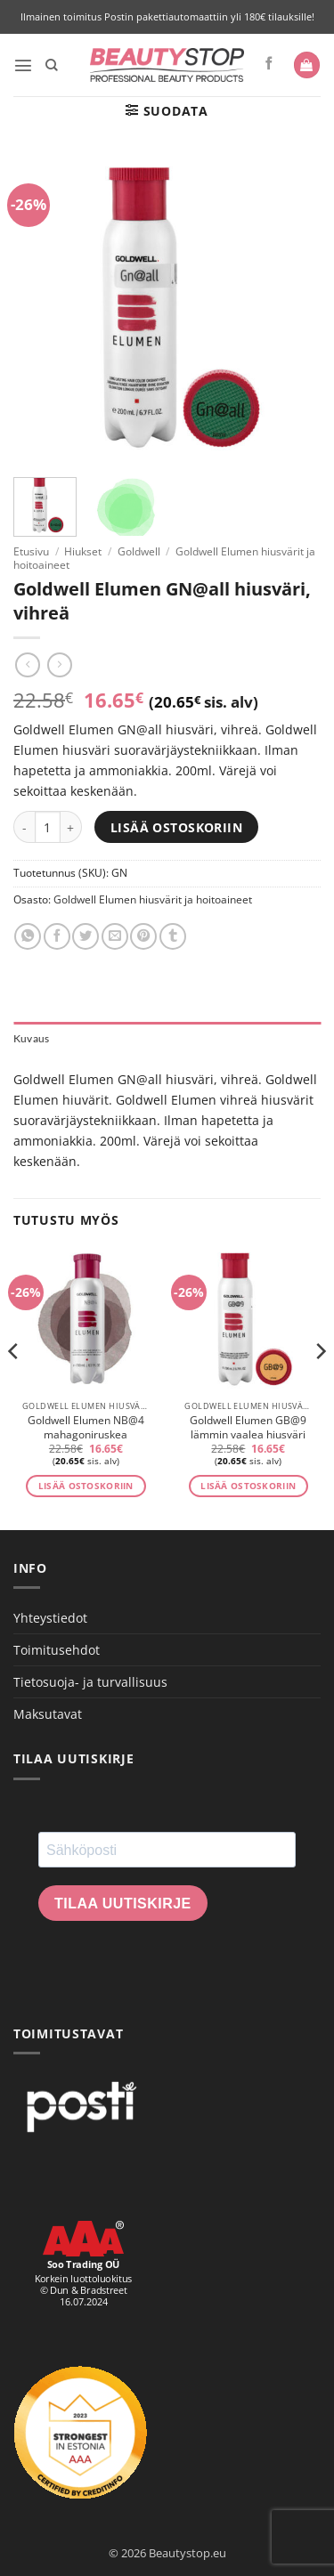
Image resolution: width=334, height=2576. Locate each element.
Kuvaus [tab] (31, 1038)
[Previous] (14, 1387)
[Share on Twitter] (85, 936)
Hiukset (83, 551)
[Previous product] (59, 664)
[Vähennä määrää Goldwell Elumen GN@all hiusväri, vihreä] (24, 827)
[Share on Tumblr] (172, 936)
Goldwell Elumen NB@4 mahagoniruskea (86, 1428)
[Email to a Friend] (115, 936)
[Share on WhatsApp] (27, 936)
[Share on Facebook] (57, 936)
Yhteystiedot (50, 1617)
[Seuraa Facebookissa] (269, 64)
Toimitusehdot (56, 1649)
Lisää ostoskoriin (176, 827)
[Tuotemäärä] (48, 827)
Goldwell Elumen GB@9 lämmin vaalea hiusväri (248, 1428)
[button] (23, 65)
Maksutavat (47, 1713)
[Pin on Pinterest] (143, 936)
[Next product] (27, 664)
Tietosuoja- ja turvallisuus (90, 1681)
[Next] (319, 1387)
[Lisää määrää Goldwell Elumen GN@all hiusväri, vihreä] (71, 827)
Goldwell (139, 551)
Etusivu (31, 551)
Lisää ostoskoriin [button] (86, 1486)
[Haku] (51, 65)
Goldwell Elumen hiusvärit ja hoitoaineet (152, 899)
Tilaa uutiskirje (122, 1903)
